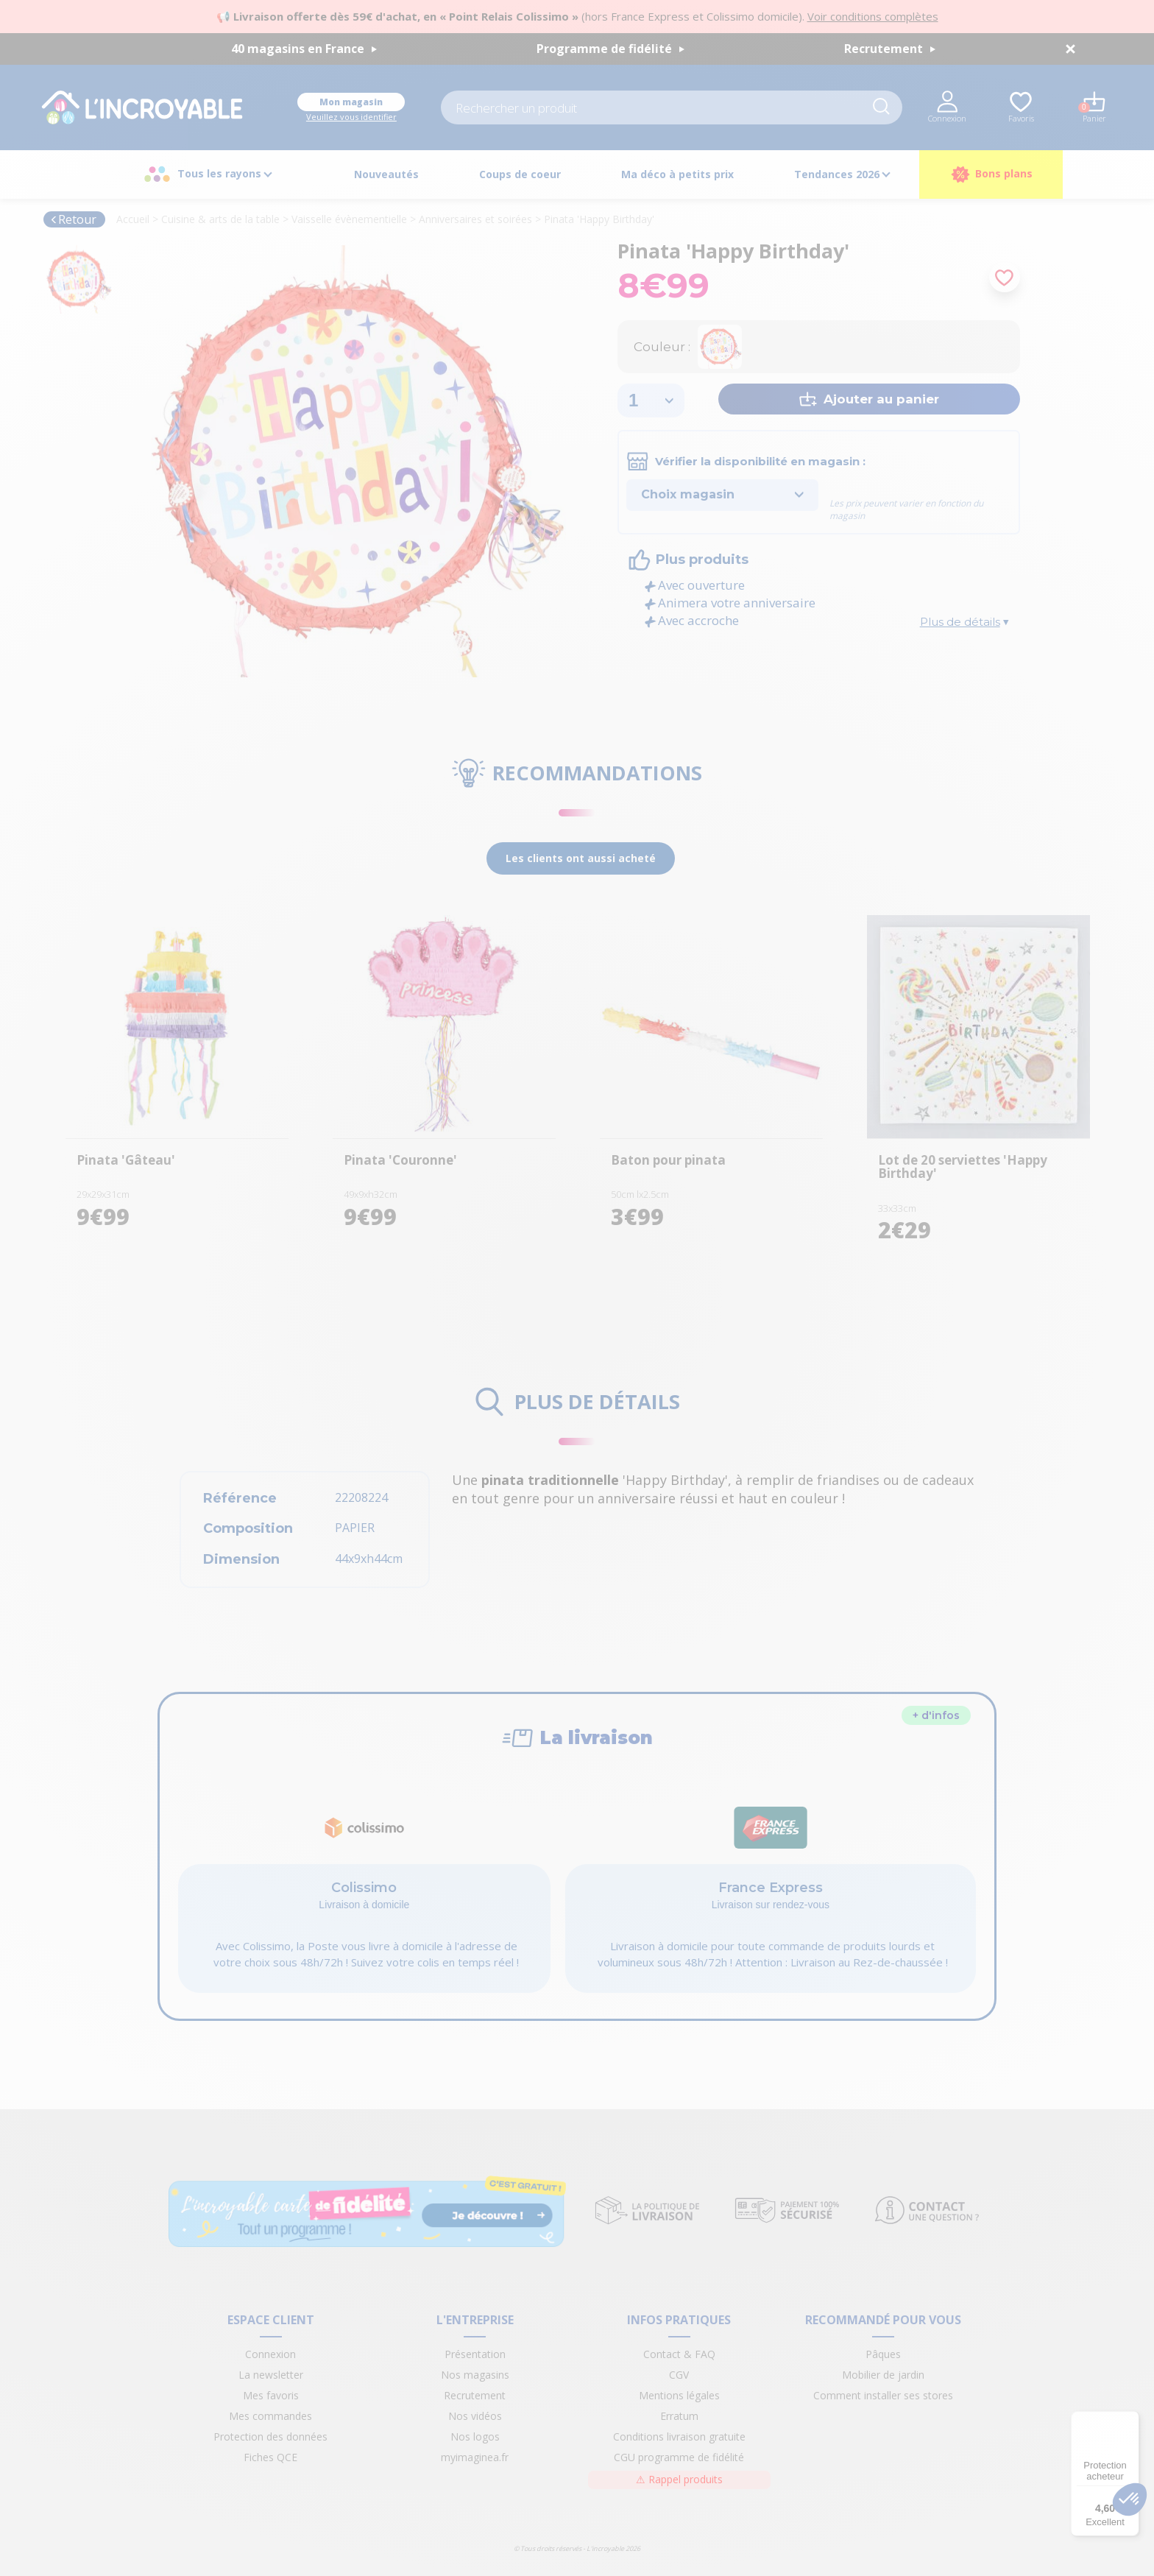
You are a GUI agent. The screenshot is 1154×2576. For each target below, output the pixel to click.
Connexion (270, 2354)
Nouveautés (386, 174)
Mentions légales (679, 2395)
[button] (1129, 2499)
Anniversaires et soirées (475, 219)
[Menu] (1130, 2420)
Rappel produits (679, 2479)
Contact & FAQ (679, 2354)
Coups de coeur (520, 174)
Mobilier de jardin (883, 2375)
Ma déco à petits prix (677, 174)
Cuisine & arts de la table (220, 219)
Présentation (475, 2354)
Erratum (679, 2416)
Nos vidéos (475, 2416)
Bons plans (991, 174)
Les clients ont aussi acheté (581, 858)
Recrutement (889, 48)
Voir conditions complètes (872, 16)
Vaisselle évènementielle (349, 219)
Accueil (132, 219)
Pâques (883, 2354)
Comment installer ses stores (883, 2395)
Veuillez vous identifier (351, 116)
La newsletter (270, 2375)
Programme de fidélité (610, 48)
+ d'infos (936, 1715)
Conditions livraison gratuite (679, 2436)
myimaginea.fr (475, 2457)
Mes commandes (270, 2416)
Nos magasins (475, 2375)
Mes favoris (271, 2395)
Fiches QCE (270, 2457)
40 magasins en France (304, 48)
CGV (679, 2375)
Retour (73, 219)
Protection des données (270, 2436)
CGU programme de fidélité (679, 2457)
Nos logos (475, 2436)
